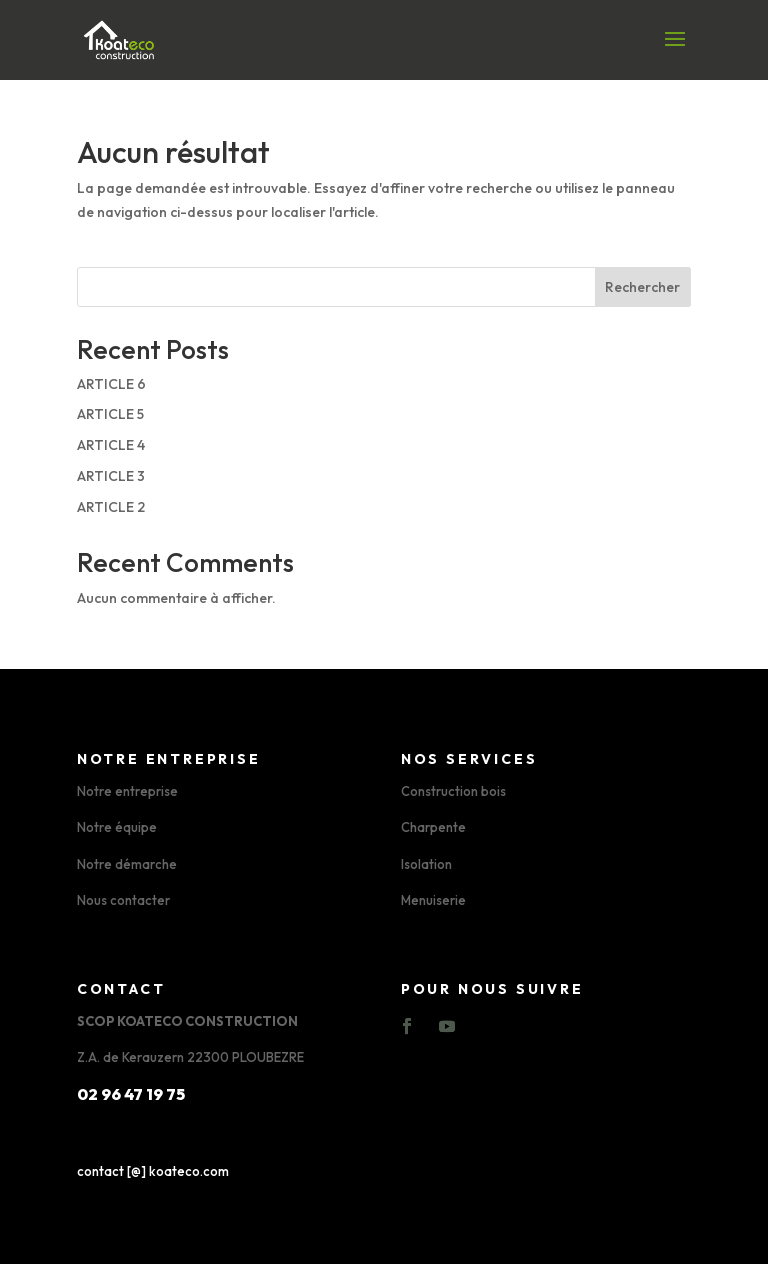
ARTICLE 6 (111, 384)
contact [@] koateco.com (153, 1171)
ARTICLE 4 (111, 445)
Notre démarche (127, 864)
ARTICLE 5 (110, 414)
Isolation (426, 864)
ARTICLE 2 (111, 507)
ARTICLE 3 (111, 476)
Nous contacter (123, 900)
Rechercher (642, 287)
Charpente (433, 827)
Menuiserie (433, 900)
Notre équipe (117, 827)
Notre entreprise (127, 791)
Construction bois (453, 791)
